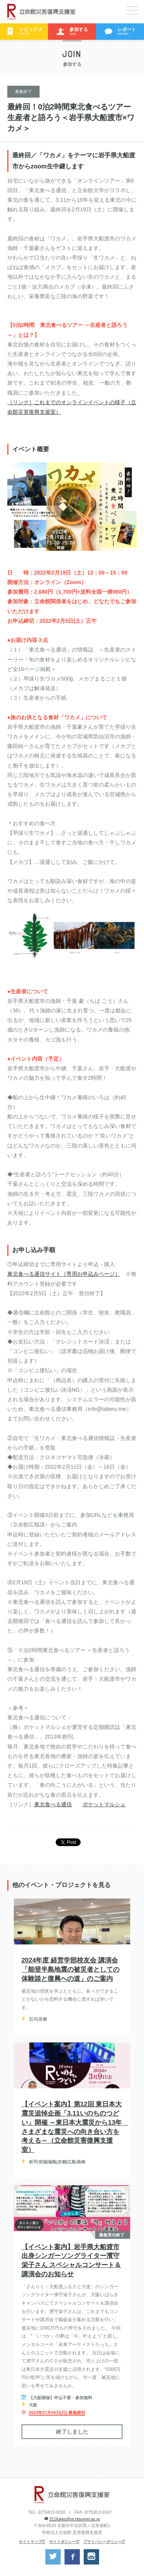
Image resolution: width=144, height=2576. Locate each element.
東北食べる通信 (53, 1804)
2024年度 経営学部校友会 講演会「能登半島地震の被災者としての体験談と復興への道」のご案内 (70, 1969)
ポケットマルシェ (104, 1804)
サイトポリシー (62, 2542)
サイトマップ (30, 2542)
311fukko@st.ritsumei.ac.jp (74, 2519)
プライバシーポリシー (102, 2542)
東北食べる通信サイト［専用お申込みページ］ (63, 1274)
